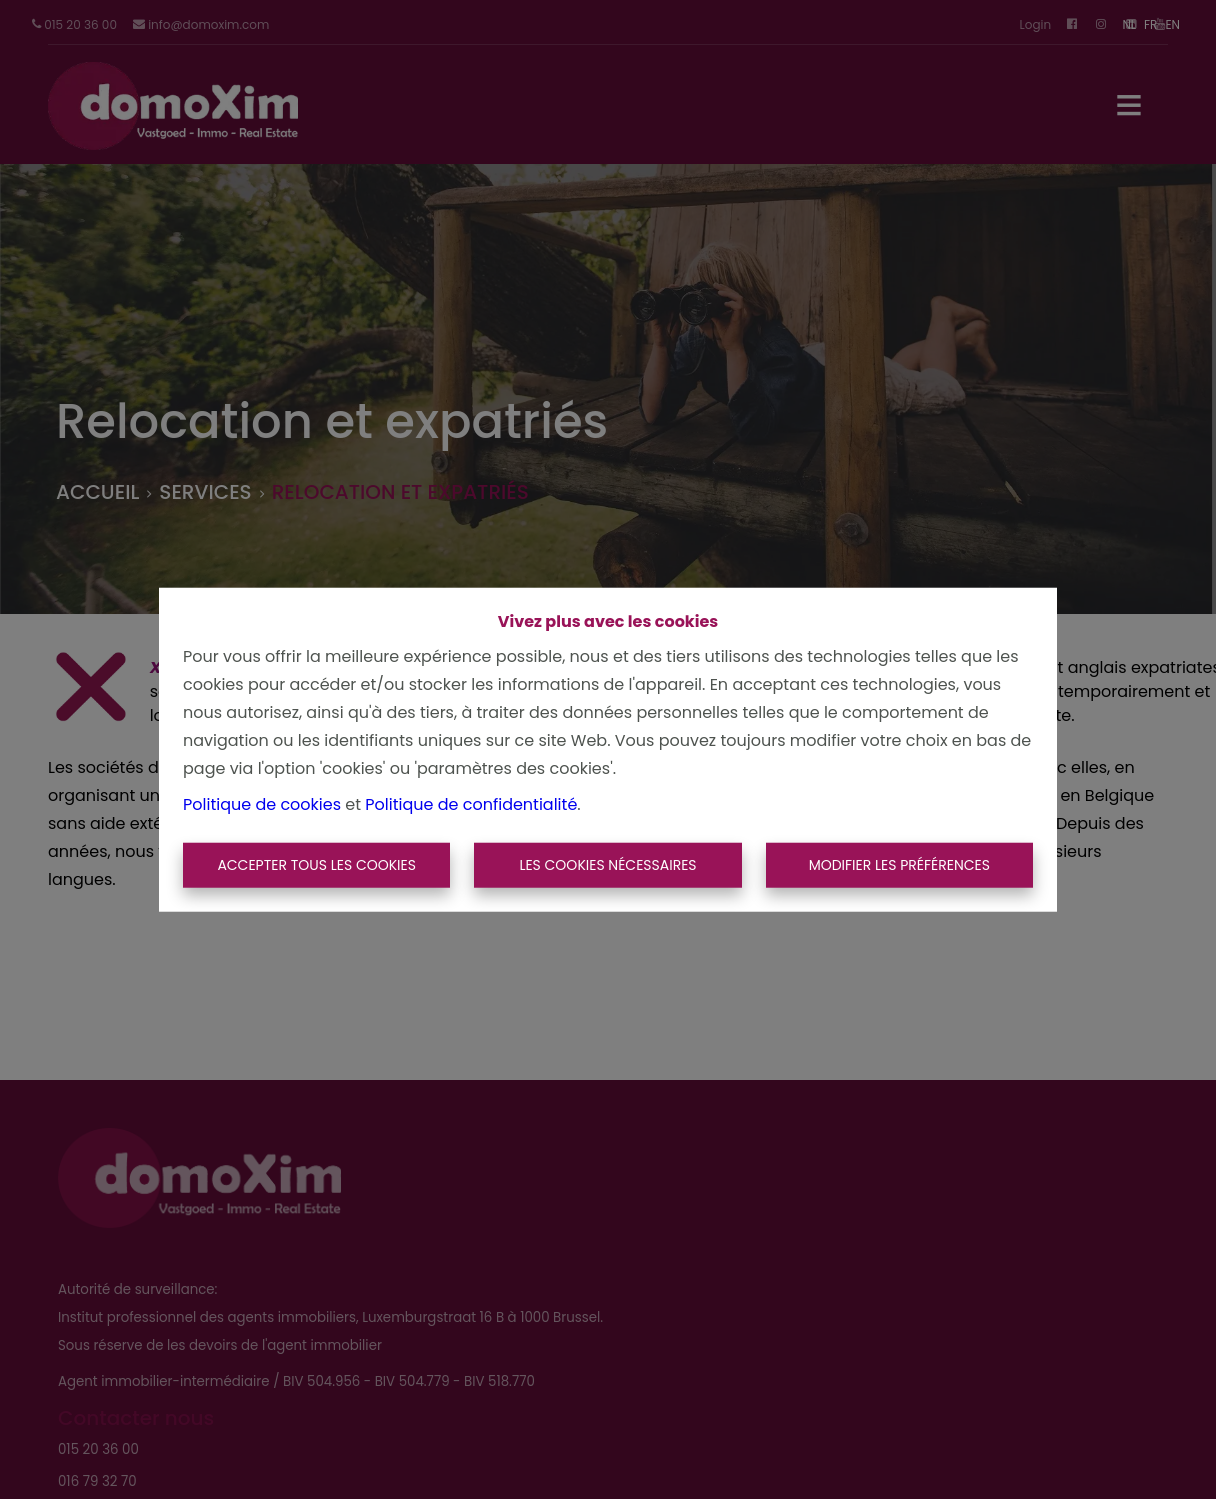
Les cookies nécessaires (607, 865)
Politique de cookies (262, 803)
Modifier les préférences (899, 865)
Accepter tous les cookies (316, 865)
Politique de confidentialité (471, 803)
